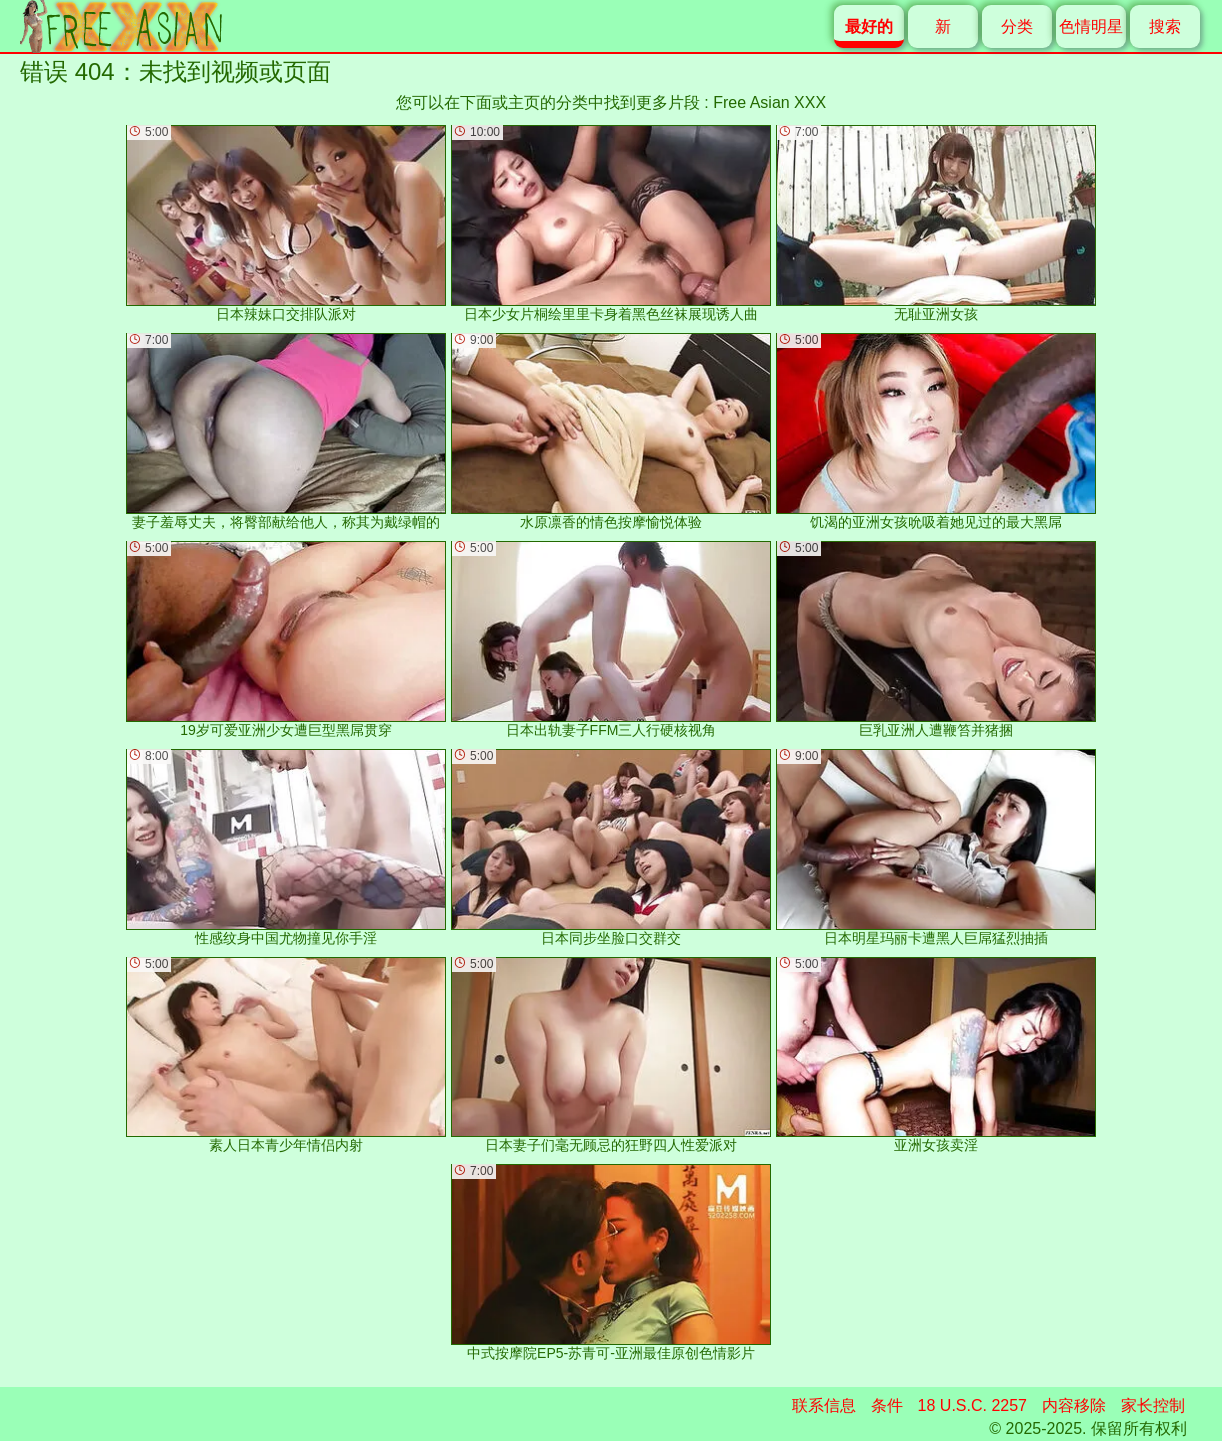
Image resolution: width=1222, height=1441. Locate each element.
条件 (887, 1405)
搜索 (1165, 26)
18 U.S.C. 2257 (972, 1405)
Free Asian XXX (769, 102)
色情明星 (1091, 26)
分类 (1017, 26)
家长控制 (1153, 1405)
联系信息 (824, 1405)
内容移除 (1074, 1405)
